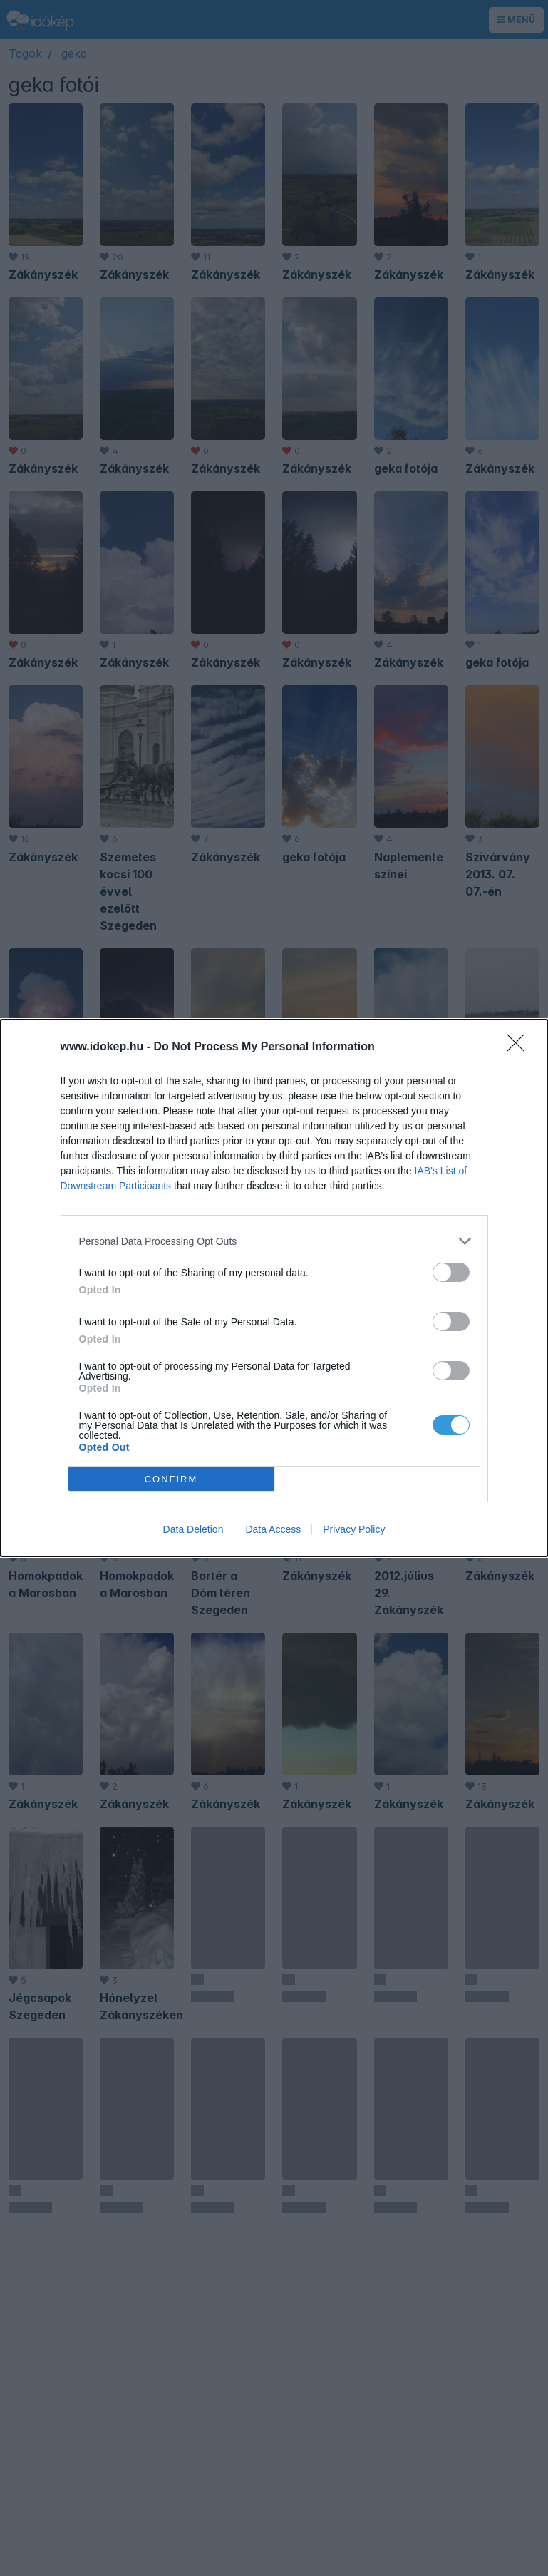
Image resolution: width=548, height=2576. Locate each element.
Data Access (273, 1529)
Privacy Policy (354, 1529)
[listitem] (274, 1240)
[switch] (451, 1272)
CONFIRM (171, 1479)
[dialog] (274, 1288)
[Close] (520, 1047)
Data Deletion (193, 1529)
